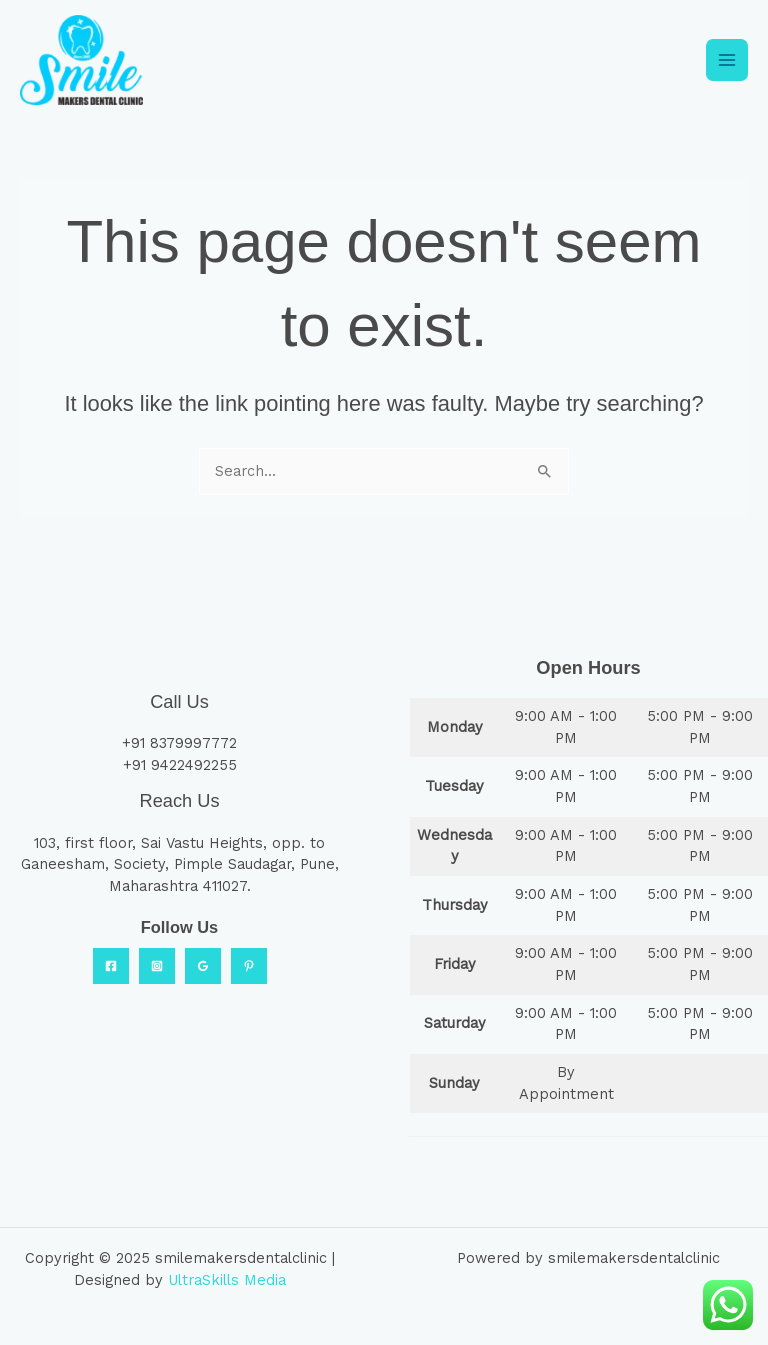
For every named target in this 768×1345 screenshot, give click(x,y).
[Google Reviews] (203, 963)
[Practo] (249, 963)
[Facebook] (111, 963)
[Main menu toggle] (727, 59)
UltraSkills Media (227, 1277)
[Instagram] (157, 963)
